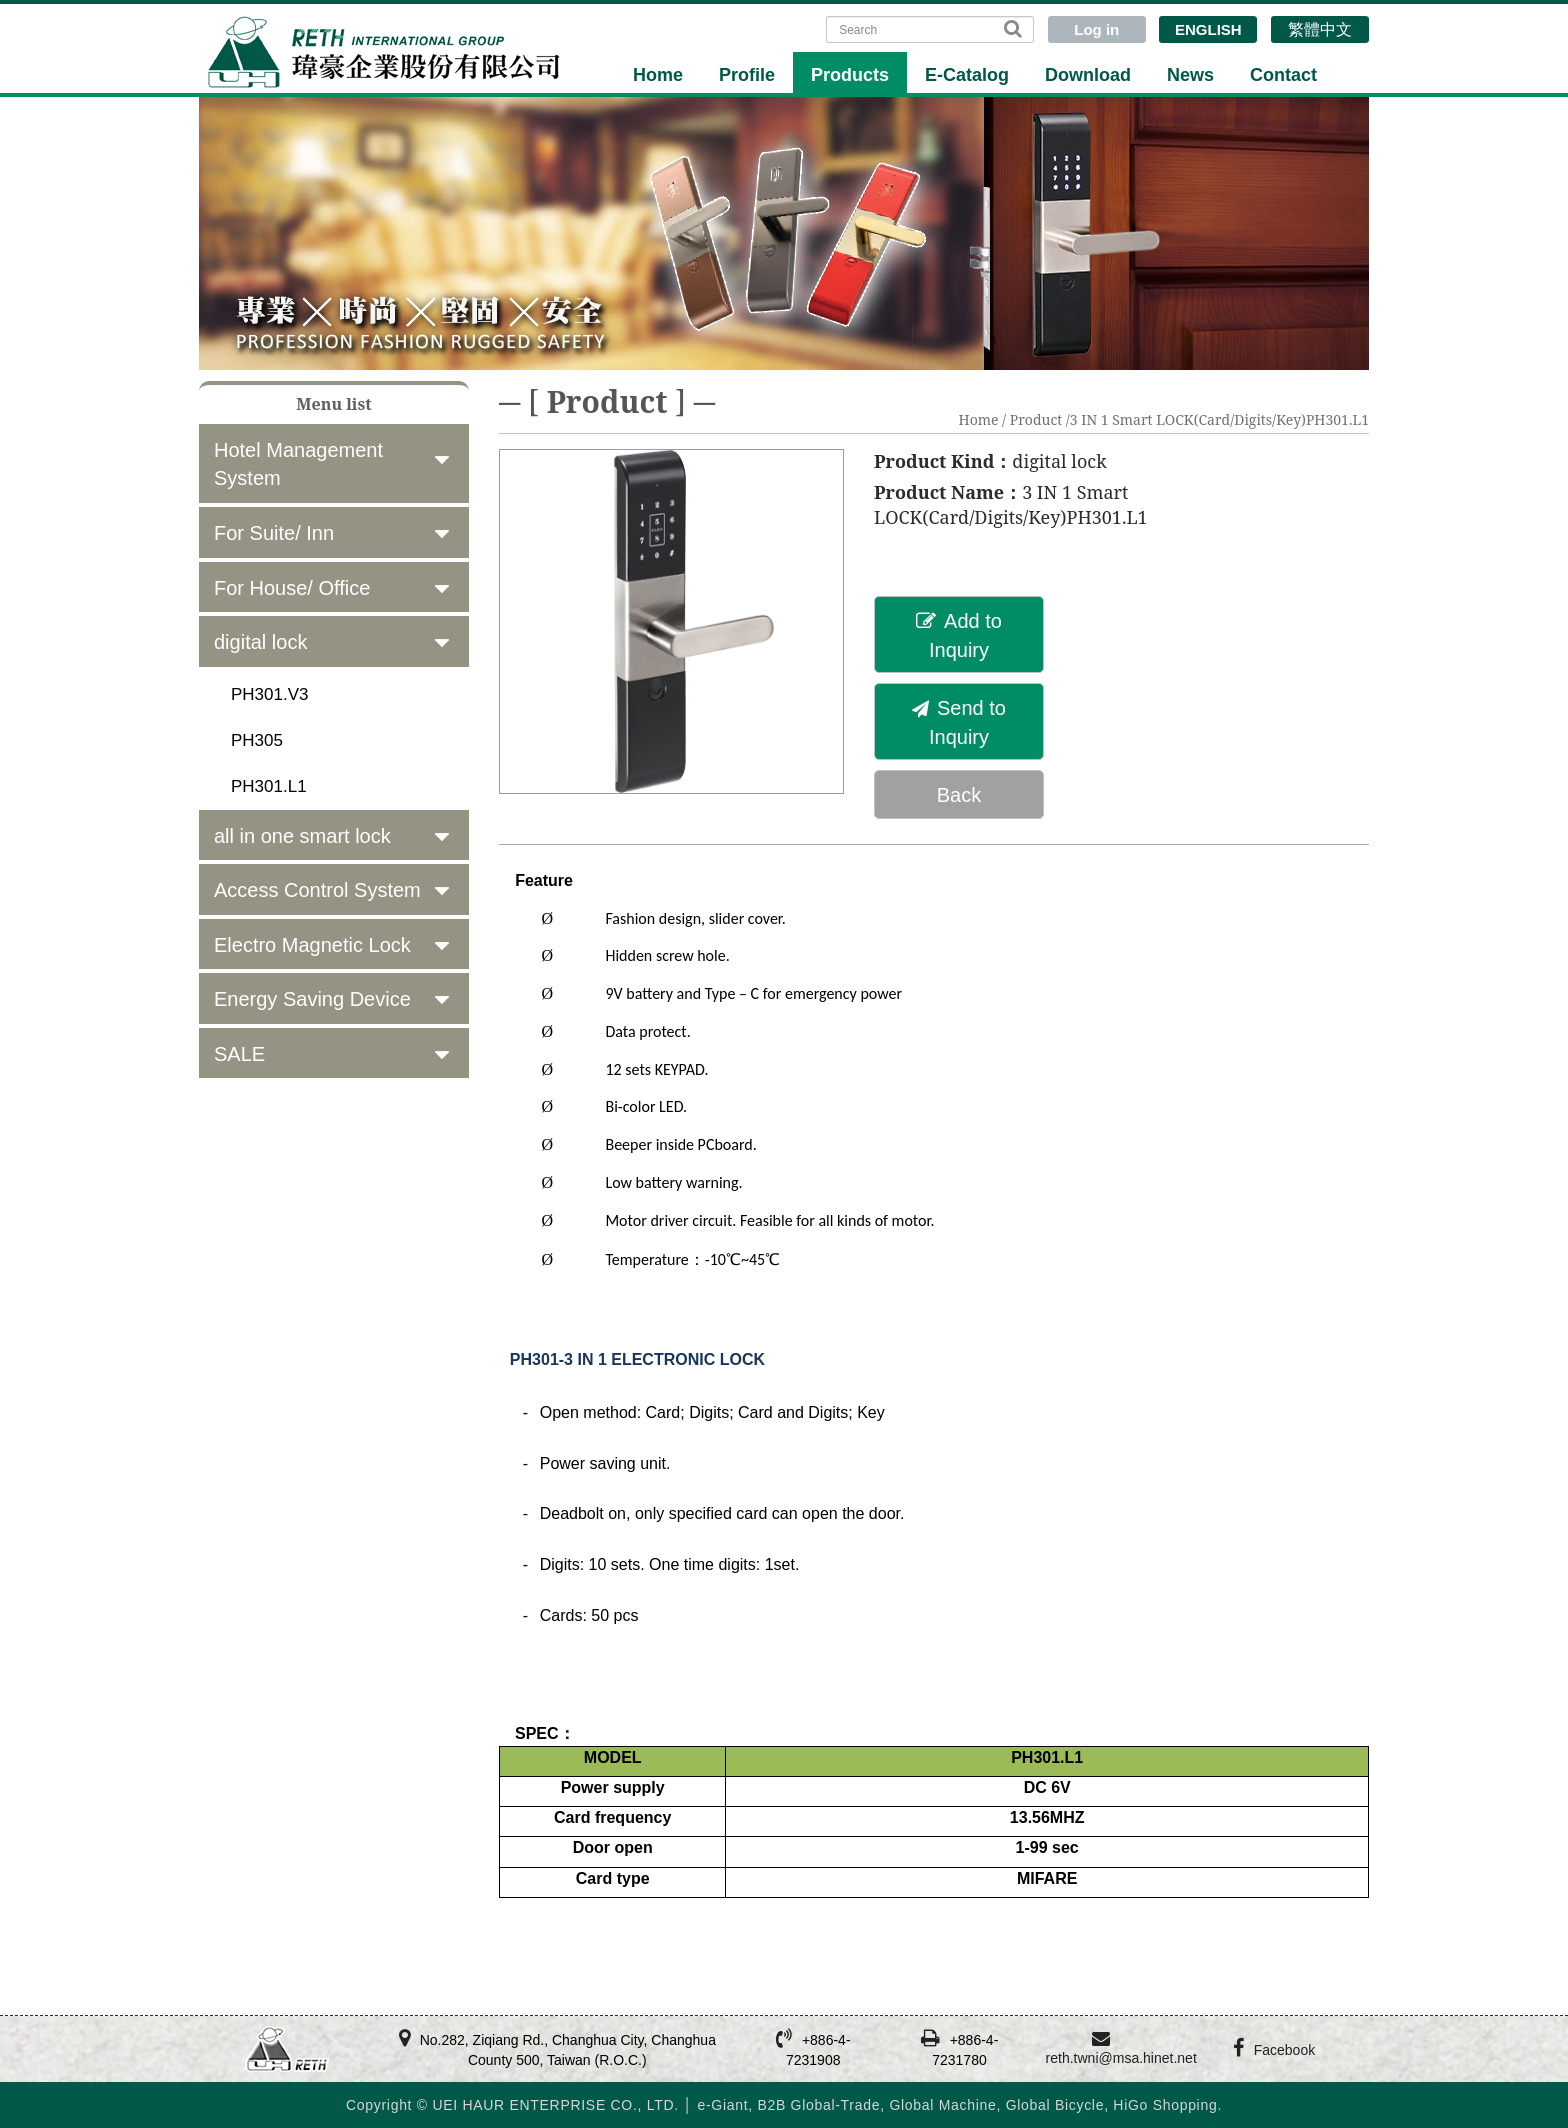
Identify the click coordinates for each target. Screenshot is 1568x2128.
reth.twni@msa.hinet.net (1121, 2058)
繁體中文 (1320, 29)
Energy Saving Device (312, 999)
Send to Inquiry (959, 722)
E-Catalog (967, 75)
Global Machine (942, 2105)
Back (959, 795)
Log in (1096, 29)
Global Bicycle (1055, 2105)
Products (850, 75)
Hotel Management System (298, 464)
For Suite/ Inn (274, 533)
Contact (1283, 75)
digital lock (260, 642)
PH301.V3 (270, 694)
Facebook (1284, 2050)
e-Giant (722, 2105)
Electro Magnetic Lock (312, 945)
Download (1088, 75)
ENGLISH (1208, 29)
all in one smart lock (302, 836)
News (1190, 75)
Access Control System (317, 890)
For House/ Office (292, 588)
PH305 (257, 740)
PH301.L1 (269, 786)
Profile (747, 75)
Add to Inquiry (959, 635)
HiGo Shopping (1165, 2105)
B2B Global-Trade (818, 2105)
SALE (239, 1054)
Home (658, 75)
